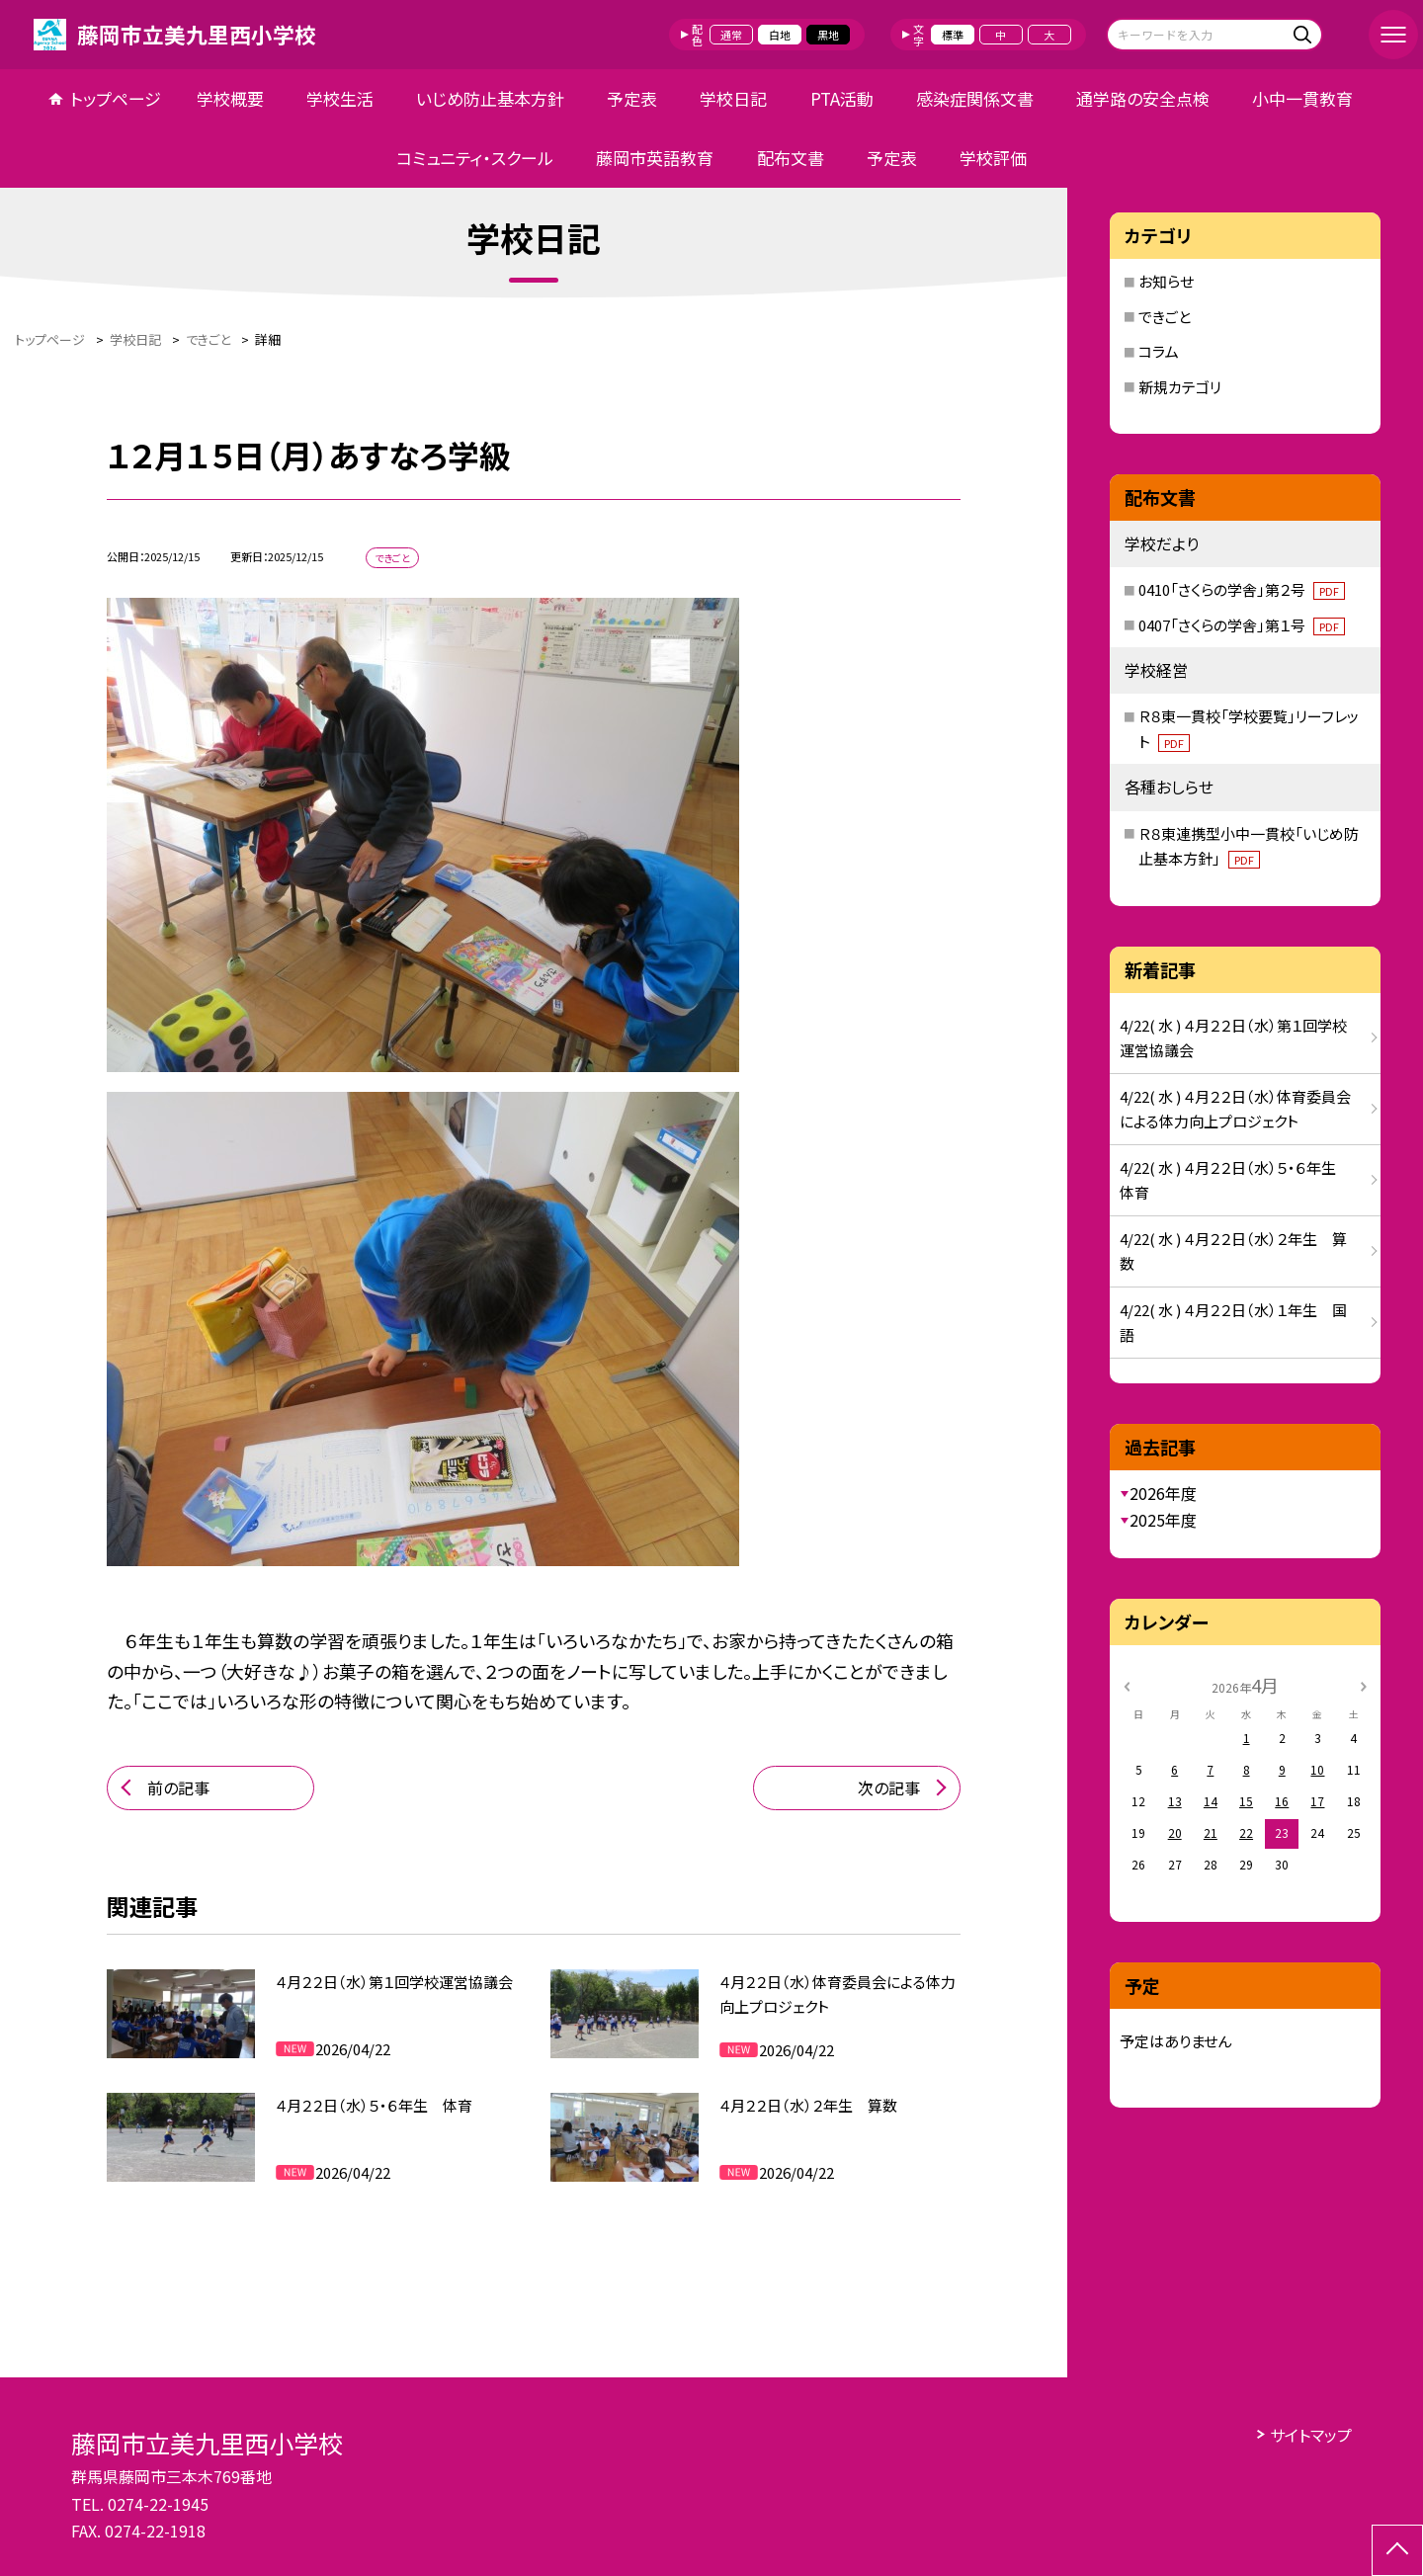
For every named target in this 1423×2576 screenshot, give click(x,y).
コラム (1158, 351)
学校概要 (230, 98)
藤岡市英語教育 (654, 157)
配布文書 (790, 157)
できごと (1164, 316)
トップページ (115, 98)
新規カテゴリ (1179, 386)
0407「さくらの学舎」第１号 (1241, 625)
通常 (731, 34)
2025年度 (1163, 1520)
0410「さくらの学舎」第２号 (1241, 589)
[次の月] (1364, 1684)
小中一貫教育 (1302, 98)
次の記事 (889, 1787)
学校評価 (993, 157)
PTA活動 (842, 98)
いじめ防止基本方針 (490, 98)
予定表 (632, 98)
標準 (952, 34)
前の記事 (178, 1787)
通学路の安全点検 (1143, 98)
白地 (780, 34)
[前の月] (1127, 1684)
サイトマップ (1311, 2435)
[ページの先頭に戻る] (1397, 2550)
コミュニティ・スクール (474, 157)
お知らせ (1166, 281)
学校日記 (733, 98)
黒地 (828, 34)
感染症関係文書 (975, 98)
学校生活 (340, 98)
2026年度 (1163, 1493)
